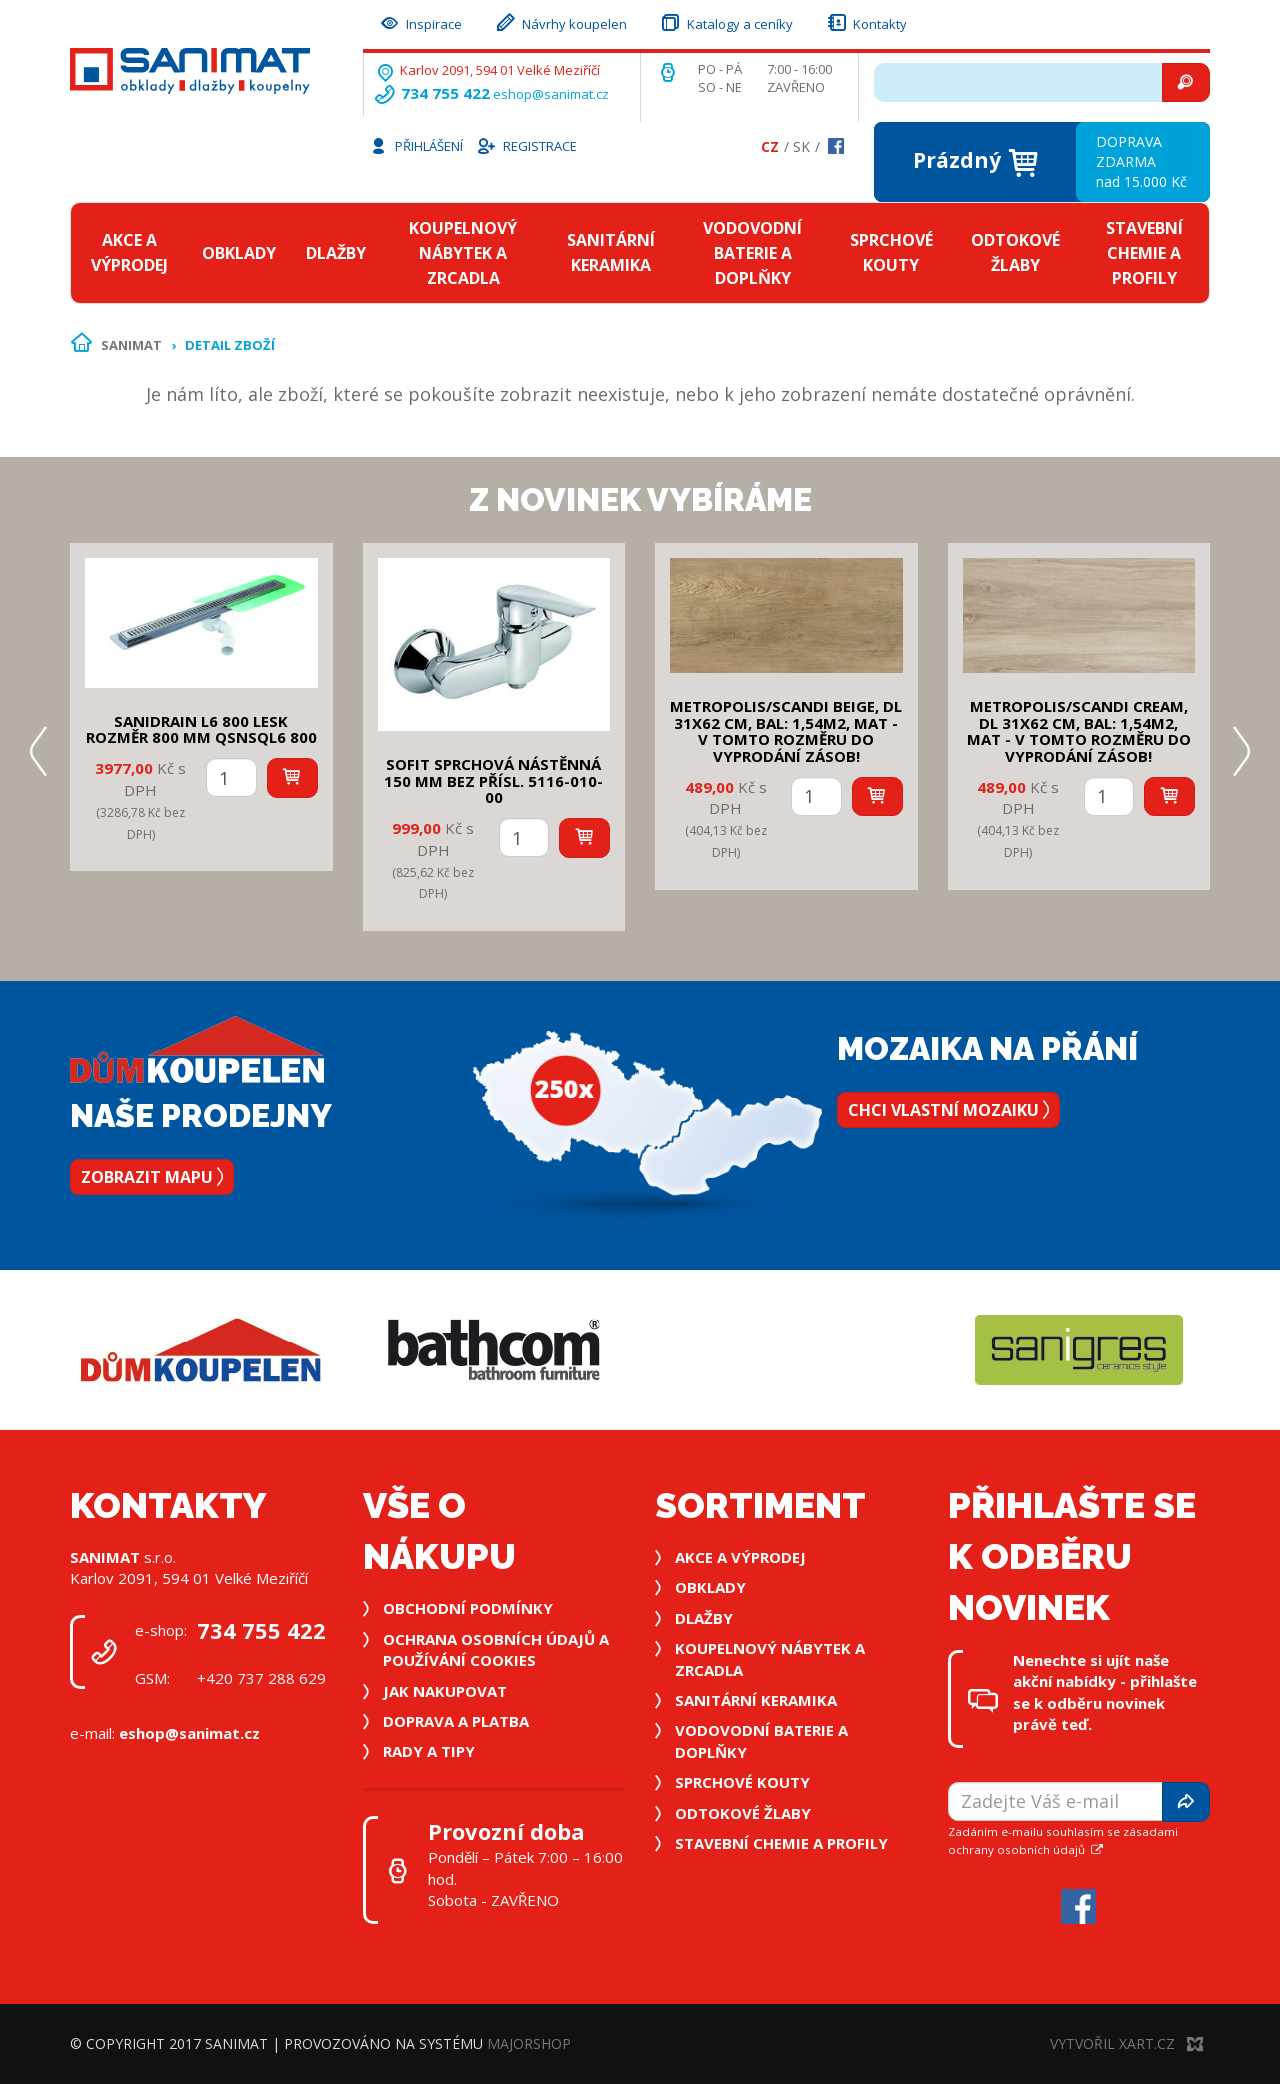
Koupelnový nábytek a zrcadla (463, 253)
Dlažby (336, 253)
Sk (801, 146)
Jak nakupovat (445, 1691)
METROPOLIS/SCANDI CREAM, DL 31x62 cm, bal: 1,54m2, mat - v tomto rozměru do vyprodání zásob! (1079, 731)
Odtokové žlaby (1015, 252)
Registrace (526, 145)
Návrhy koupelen (560, 21)
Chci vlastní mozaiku (948, 1110)
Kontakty (866, 21)
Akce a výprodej (129, 252)
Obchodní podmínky (468, 1608)
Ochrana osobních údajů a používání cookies (496, 1649)
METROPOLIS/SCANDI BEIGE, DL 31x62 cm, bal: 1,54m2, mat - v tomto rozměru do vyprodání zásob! (786, 731)
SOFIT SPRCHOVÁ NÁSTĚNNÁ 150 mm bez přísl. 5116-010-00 (493, 780)
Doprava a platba (456, 1721)
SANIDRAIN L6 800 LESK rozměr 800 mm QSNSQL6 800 (201, 729)
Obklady (239, 253)
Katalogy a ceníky (726, 21)
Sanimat (131, 345)
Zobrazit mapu (152, 1177)
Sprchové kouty (891, 252)
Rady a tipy (429, 1751)
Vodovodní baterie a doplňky (752, 253)
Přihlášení (416, 145)
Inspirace (420, 21)
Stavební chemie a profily (1144, 253)
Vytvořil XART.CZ (1126, 2043)
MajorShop (529, 2043)
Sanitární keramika (611, 252)
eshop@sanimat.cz (551, 94)
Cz (770, 146)
